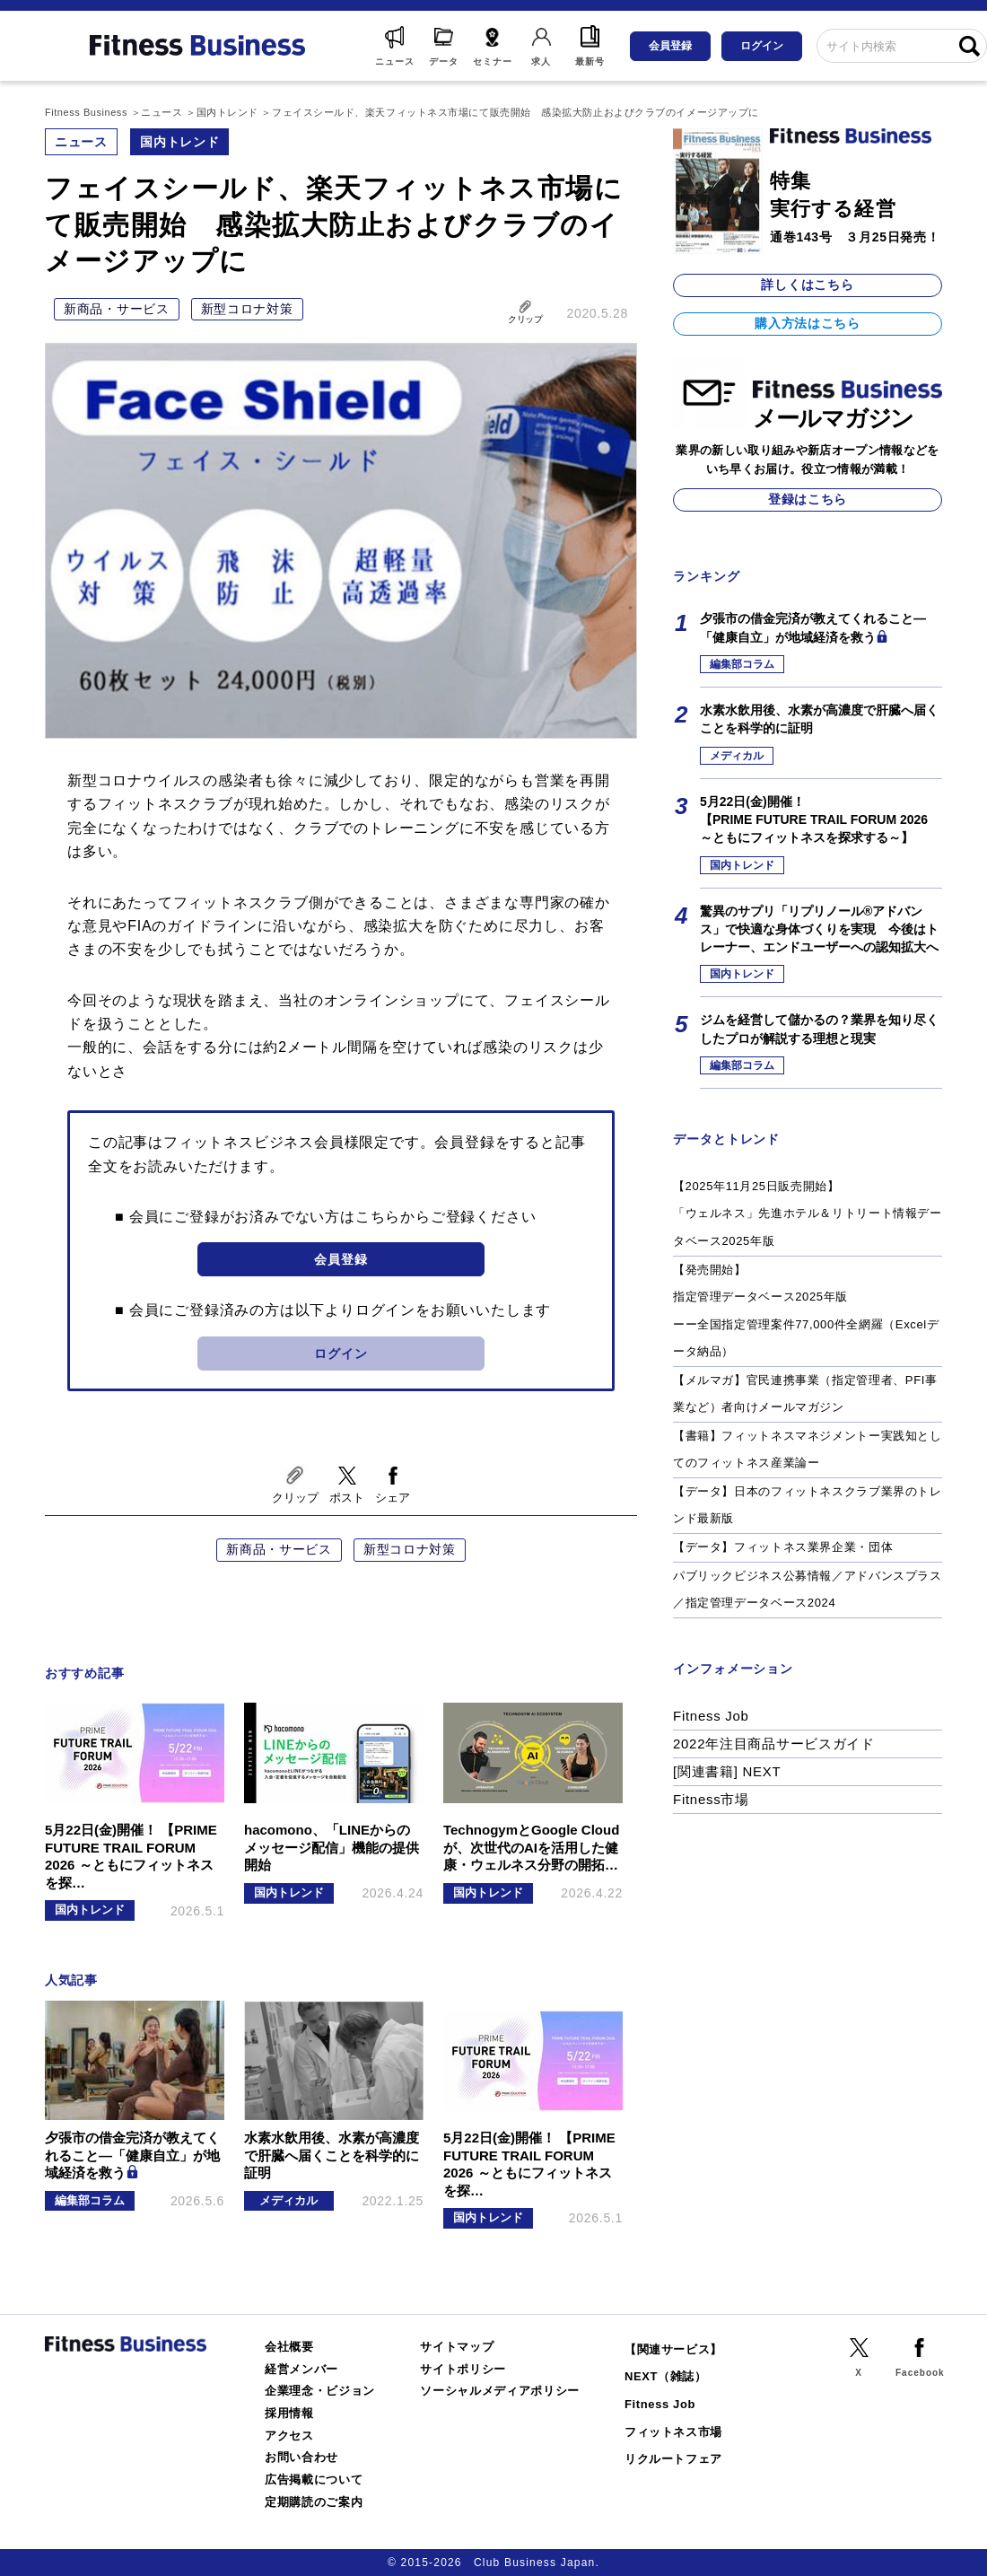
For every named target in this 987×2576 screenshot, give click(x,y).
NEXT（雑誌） (666, 2376)
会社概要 (289, 2346)
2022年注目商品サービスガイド (774, 1743)
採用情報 (289, 2413)
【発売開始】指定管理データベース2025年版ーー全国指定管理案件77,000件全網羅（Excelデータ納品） (806, 1311)
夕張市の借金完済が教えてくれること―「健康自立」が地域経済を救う (813, 627)
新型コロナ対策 (247, 309)
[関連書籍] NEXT (727, 1771)
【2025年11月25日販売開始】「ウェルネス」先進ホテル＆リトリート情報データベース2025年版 (807, 1213)
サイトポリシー (463, 2369)
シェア (392, 1497)
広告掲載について (313, 2479)
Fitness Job (711, 1715)
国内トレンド (179, 142)
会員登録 (670, 45)
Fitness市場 (711, 1799)
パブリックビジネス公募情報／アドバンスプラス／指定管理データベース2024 (807, 1589)
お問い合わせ (301, 2457)
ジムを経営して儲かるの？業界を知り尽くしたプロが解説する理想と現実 (819, 1028)
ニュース (81, 142)
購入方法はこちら (807, 323)
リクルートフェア (673, 2459)
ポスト (346, 1497)
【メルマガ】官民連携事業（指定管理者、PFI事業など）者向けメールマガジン (805, 1394)
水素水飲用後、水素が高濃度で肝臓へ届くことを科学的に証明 (819, 719)
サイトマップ (457, 2346)
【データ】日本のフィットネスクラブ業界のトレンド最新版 (807, 1505)
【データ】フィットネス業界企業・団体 (783, 1547)
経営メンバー (301, 2369)
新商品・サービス (117, 309)
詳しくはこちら (807, 284)
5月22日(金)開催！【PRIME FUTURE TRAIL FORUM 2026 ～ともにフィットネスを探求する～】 (814, 820)
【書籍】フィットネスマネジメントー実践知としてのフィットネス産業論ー (807, 1449)
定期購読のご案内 (313, 2502)
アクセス (289, 2435)
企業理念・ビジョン (320, 2390)
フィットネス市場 (673, 2432)
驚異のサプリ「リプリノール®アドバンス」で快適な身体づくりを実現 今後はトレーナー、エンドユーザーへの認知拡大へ (819, 929)
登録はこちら (807, 499)
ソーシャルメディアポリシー (500, 2390)
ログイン (761, 45)
